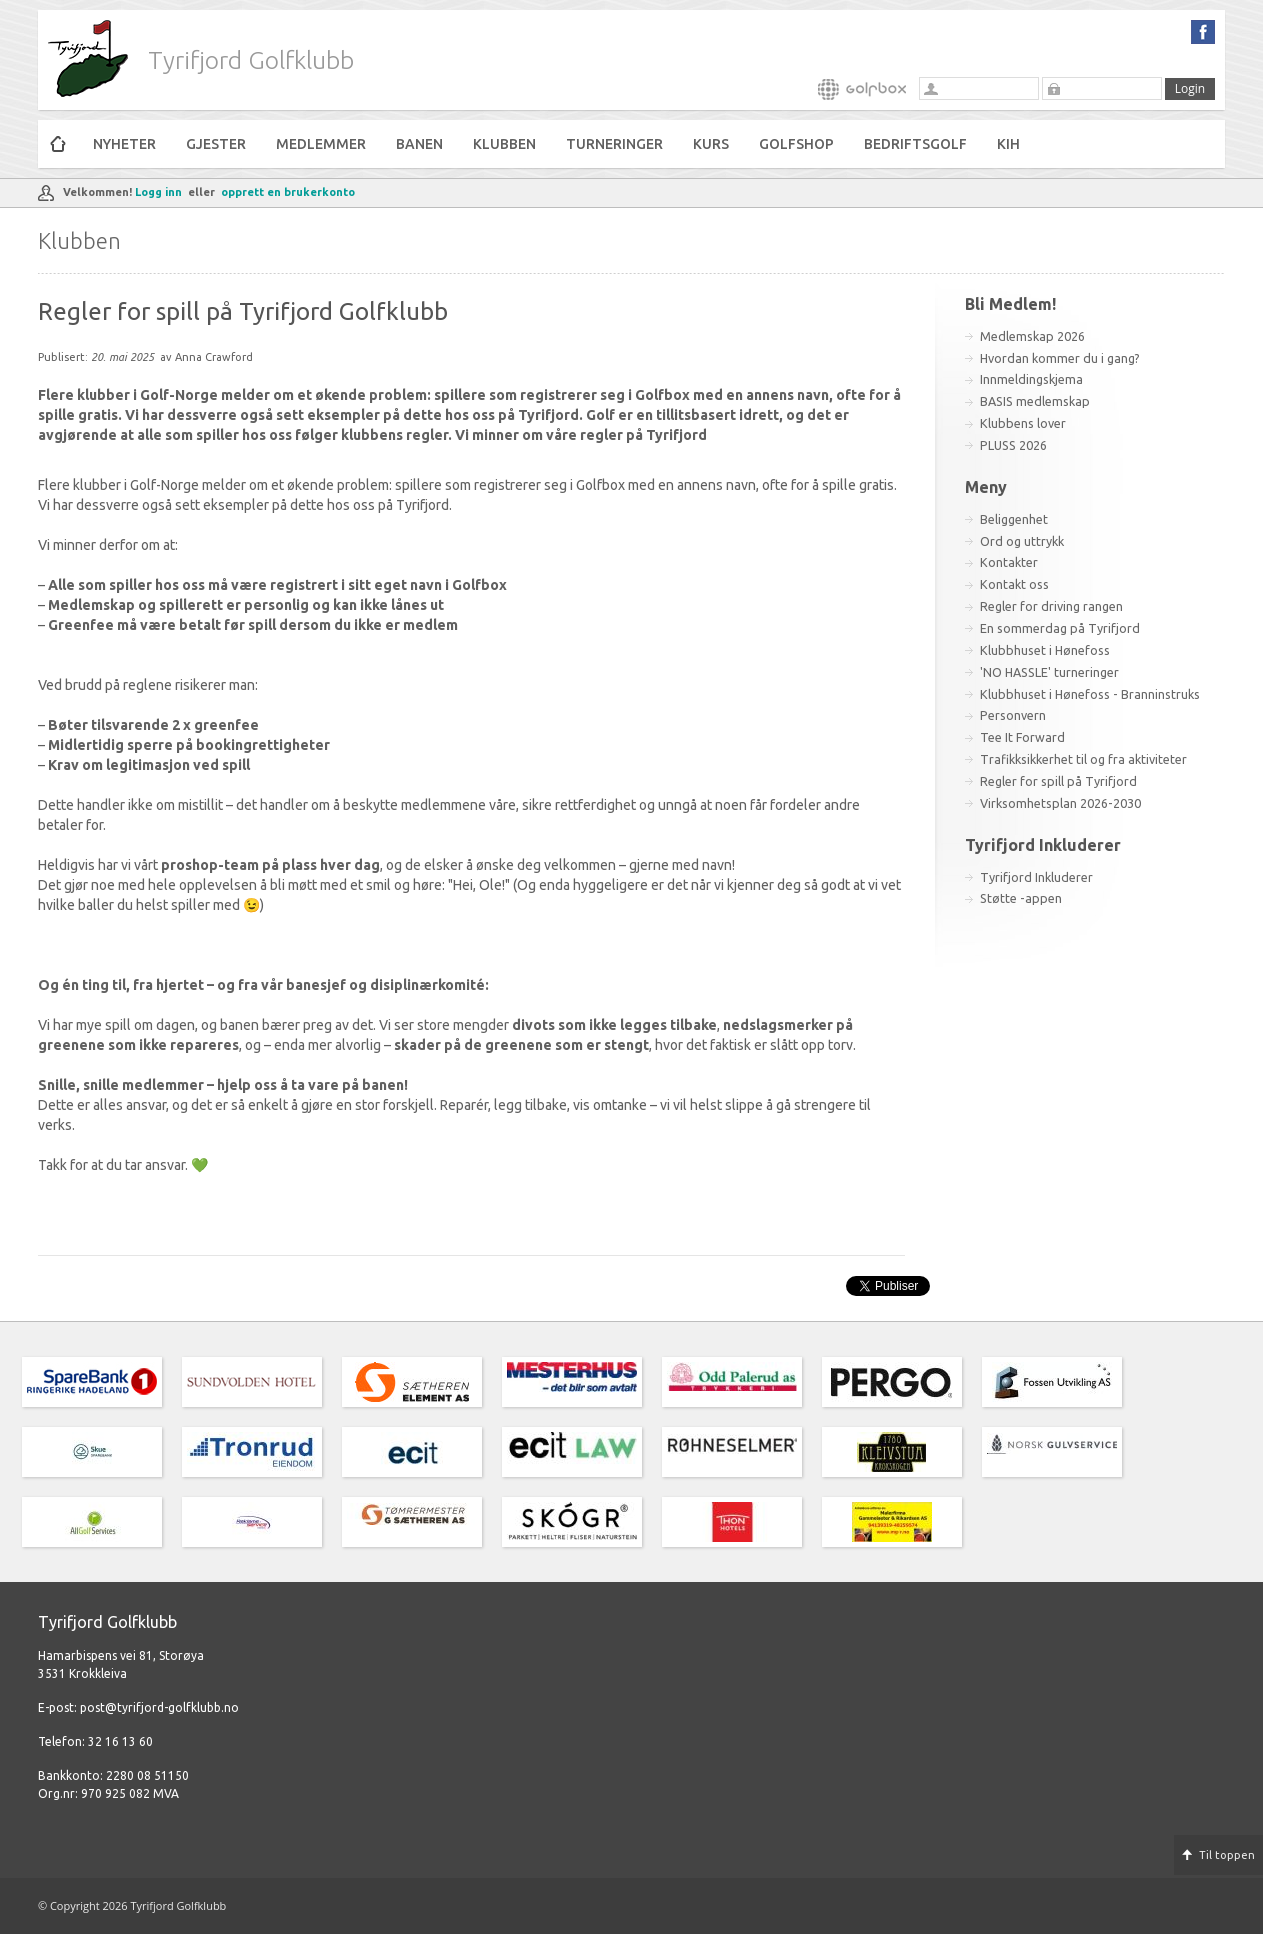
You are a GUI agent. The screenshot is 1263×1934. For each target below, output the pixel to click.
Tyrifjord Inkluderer (1036, 877)
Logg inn (158, 192)
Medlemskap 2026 (1032, 336)
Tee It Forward (1022, 737)
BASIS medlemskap (1035, 401)
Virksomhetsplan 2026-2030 (1060, 803)
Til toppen (1227, 1855)
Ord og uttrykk (1022, 541)
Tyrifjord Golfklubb (251, 60)
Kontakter (1009, 562)
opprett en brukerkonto (288, 192)
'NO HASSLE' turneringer (1049, 672)
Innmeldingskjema (1031, 379)
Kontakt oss (1014, 584)
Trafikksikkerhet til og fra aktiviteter (1083, 759)
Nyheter (124, 144)
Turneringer (614, 144)
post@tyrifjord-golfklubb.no (159, 1707)
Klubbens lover (1023, 423)
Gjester (216, 144)
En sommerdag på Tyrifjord (1060, 628)
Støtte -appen (1021, 898)
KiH (1008, 144)
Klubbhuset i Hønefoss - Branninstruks (1090, 694)
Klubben (504, 144)
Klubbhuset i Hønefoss (1045, 650)
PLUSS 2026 (1013, 445)
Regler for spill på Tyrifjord (1058, 781)
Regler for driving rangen (1051, 606)
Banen (419, 144)
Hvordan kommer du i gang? (1060, 358)
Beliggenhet (1014, 519)
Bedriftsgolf (915, 144)
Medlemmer (321, 144)
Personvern (1013, 715)
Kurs (711, 144)
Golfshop (796, 144)
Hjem (58, 144)
